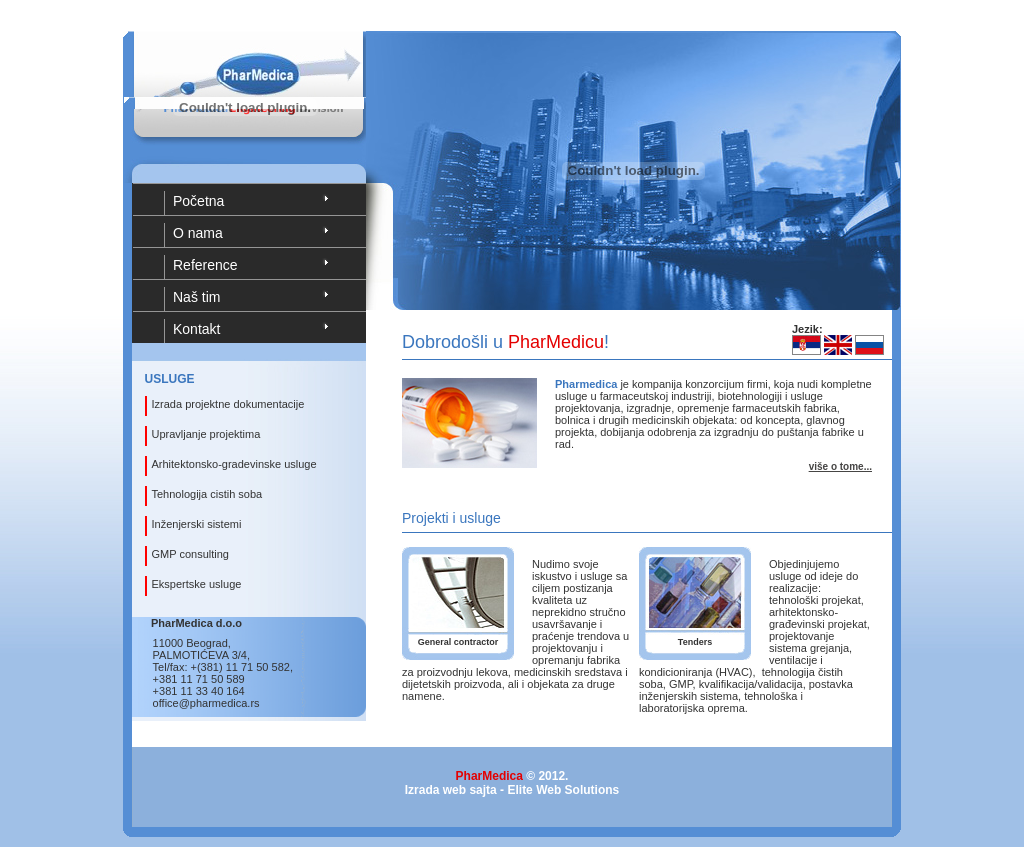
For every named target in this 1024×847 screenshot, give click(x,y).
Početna (198, 201)
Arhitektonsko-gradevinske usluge (234, 464)
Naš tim (196, 297)
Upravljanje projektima (206, 434)
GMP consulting (190, 554)
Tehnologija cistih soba (207, 494)
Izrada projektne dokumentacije (228, 404)
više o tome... (840, 466)
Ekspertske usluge (197, 584)
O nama (198, 233)
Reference (205, 265)
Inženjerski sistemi (197, 524)
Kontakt (196, 329)
